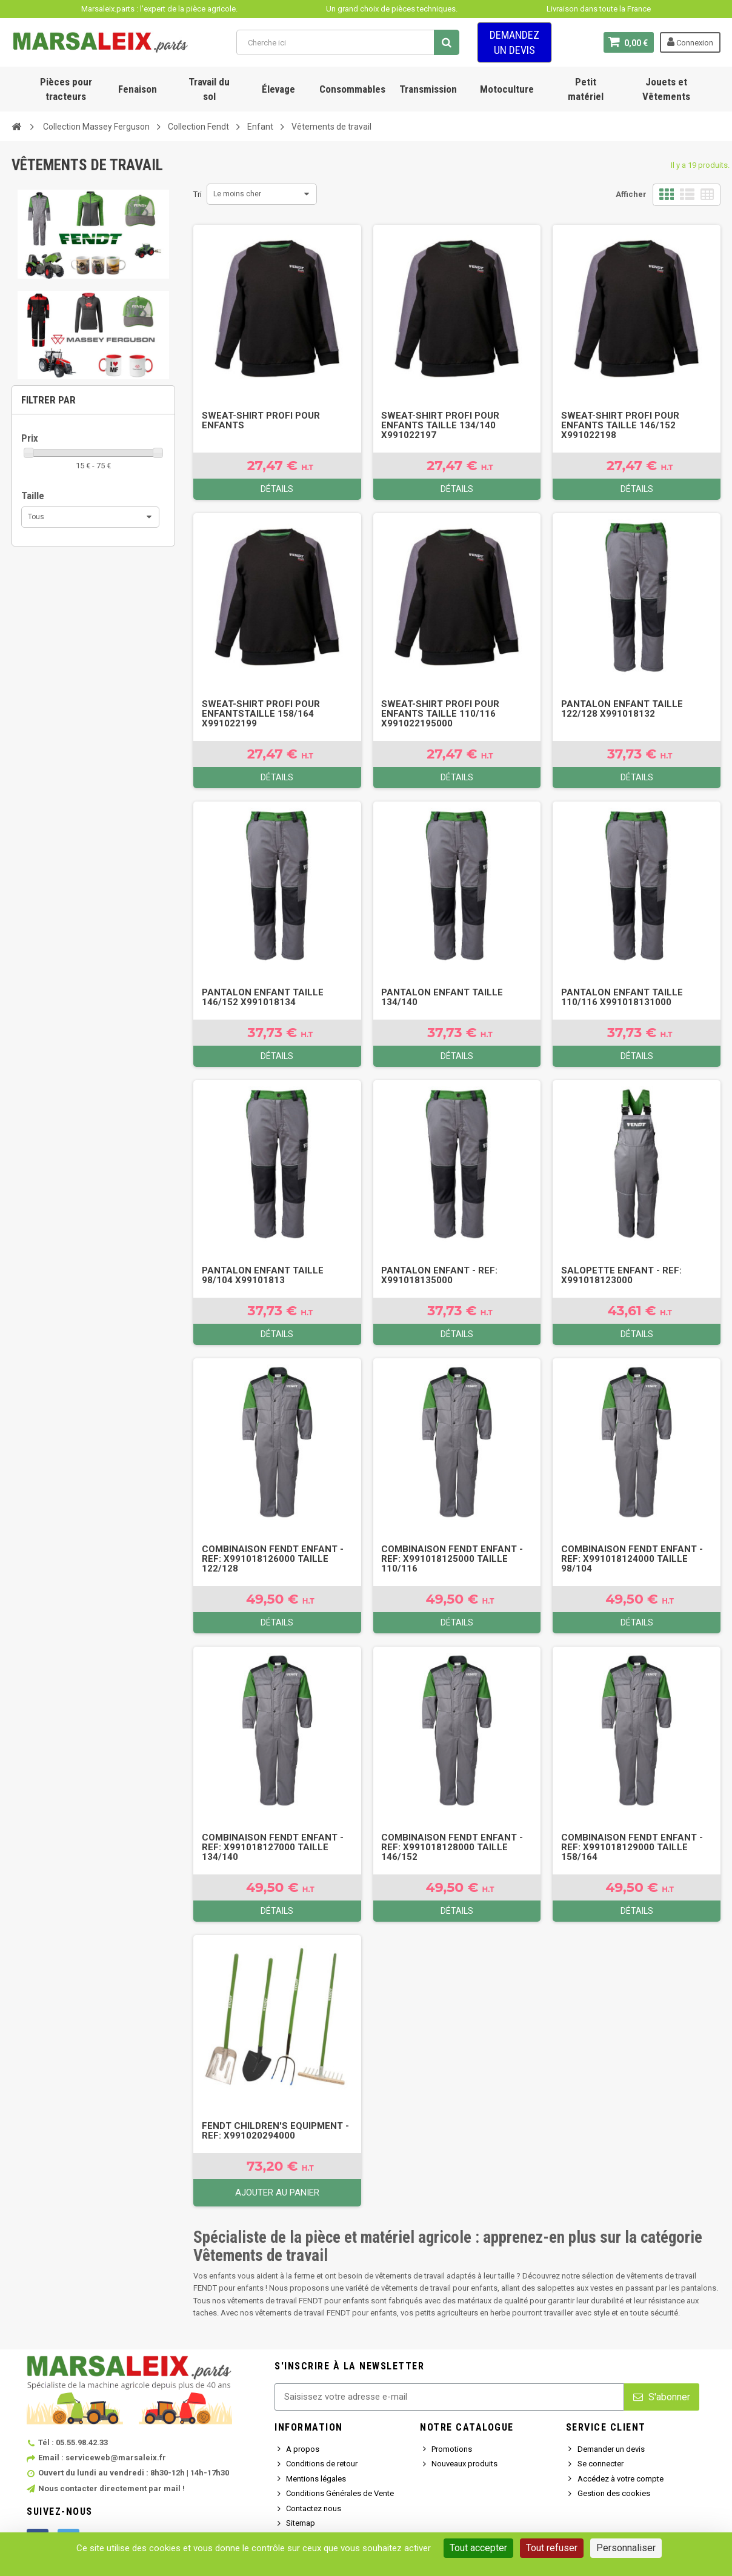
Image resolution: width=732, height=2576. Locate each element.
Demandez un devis (514, 42)
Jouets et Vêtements (666, 89)
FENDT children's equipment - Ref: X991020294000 (275, 2130)
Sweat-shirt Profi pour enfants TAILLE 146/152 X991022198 (620, 425)
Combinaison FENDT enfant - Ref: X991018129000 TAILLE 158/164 (632, 1847)
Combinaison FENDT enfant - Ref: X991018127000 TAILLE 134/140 (273, 1847)
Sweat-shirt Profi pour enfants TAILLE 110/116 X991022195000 (440, 714)
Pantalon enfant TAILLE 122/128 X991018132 (622, 709)
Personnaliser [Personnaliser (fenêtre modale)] (626, 2548)
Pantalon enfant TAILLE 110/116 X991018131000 (622, 997)
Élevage (278, 89)
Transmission (428, 89)
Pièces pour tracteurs (66, 89)
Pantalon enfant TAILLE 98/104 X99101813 (263, 1275)
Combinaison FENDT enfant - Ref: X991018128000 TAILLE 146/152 (452, 1847)
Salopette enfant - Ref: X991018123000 (621, 1275)
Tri (197, 194)
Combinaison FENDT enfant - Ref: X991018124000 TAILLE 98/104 (632, 1559)
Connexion (690, 41)
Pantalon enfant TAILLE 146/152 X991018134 (263, 997)
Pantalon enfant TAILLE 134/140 (442, 997)
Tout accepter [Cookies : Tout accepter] (478, 2548)
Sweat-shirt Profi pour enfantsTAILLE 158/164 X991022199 (261, 714)
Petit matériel (586, 89)
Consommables (352, 89)
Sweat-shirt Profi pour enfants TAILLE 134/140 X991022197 (440, 425)
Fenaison (137, 89)
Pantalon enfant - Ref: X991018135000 (439, 1275)
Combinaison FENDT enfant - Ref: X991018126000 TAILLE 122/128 (273, 1559)
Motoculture (507, 89)
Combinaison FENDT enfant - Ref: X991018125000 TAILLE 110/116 (452, 1559)
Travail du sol (209, 89)
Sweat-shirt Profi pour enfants (261, 420)
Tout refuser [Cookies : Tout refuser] (551, 2548)
